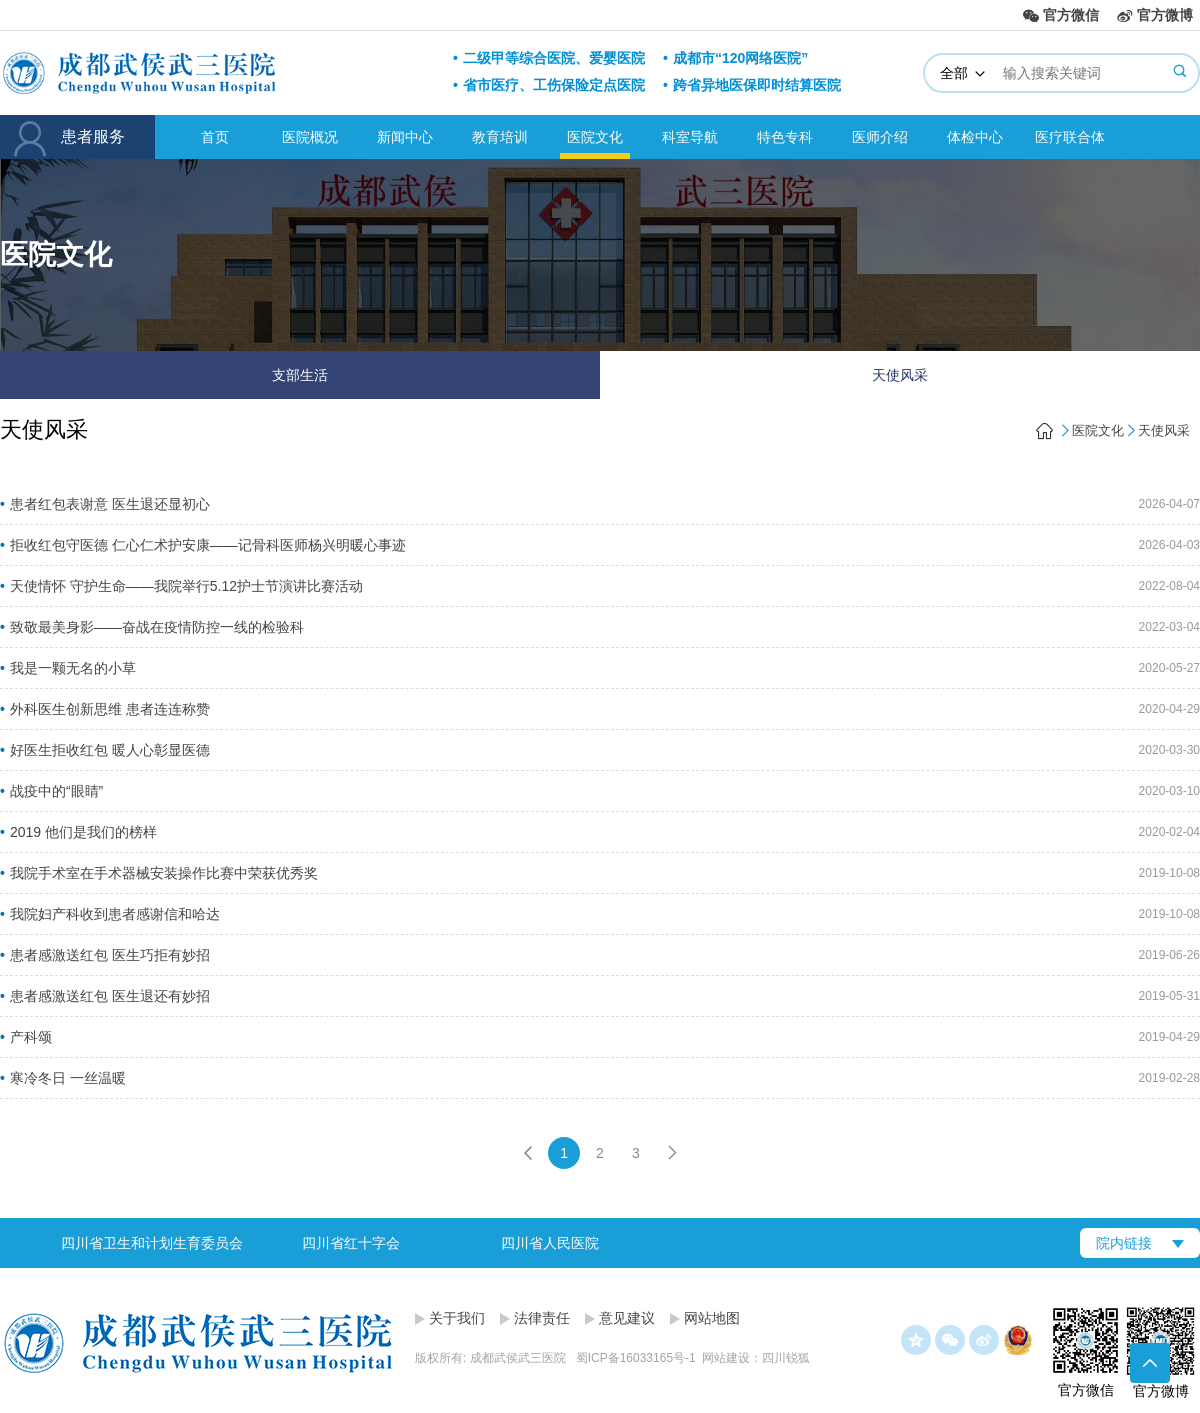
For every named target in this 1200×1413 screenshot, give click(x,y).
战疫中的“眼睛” (56, 791)
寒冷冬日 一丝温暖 (68, 1078)
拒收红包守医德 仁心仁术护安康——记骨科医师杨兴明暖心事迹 (208, 545)
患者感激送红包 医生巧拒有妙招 (110, 955)
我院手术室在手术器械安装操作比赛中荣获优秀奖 (164, 873)
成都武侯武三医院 (211, 72)
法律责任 (542, 1318)
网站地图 (712, 1318)
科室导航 (690, 137)
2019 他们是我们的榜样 (83, 832)
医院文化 (595, 137)
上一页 (528, 1153)
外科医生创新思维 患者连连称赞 (110, 709)
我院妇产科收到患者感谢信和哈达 (115, 914)
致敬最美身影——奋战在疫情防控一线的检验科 (157, 627)
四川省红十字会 (351, 1243)
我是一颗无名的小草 (73, 668)
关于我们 (457, 1318)
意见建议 (627, 1318)
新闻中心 (405, 137)
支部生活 (300, 375)
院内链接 (1124, 1243)
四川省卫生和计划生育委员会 (152, 1243)
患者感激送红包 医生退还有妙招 (110, 996)
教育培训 (500, 137)
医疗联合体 (1070, 137)
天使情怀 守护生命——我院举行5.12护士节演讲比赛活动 (186, 586)
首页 (215, 137)
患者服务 (77, 139)
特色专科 (785, 137)
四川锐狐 (786, 1358)
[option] (151, 1243)
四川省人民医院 (550, 1243)
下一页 (672, 1153)
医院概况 (310, 137)
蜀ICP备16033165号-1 (636, 1358)
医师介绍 (880, 137)
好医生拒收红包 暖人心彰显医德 (110, 750)
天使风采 (900, 375)
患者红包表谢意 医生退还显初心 (110, 504)
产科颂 (31, 1037)
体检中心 (975, 137)
